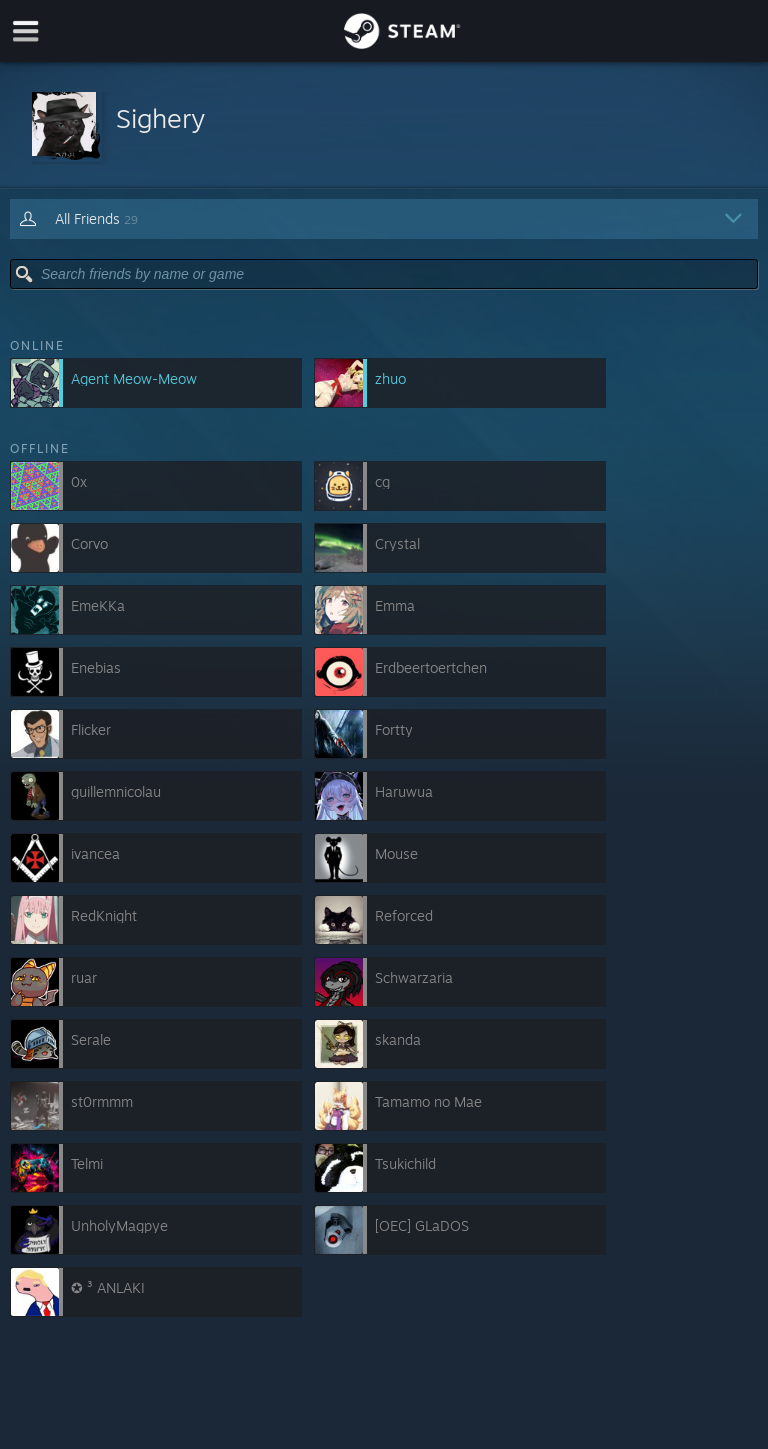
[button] (384, 125)
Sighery (160, 118)
